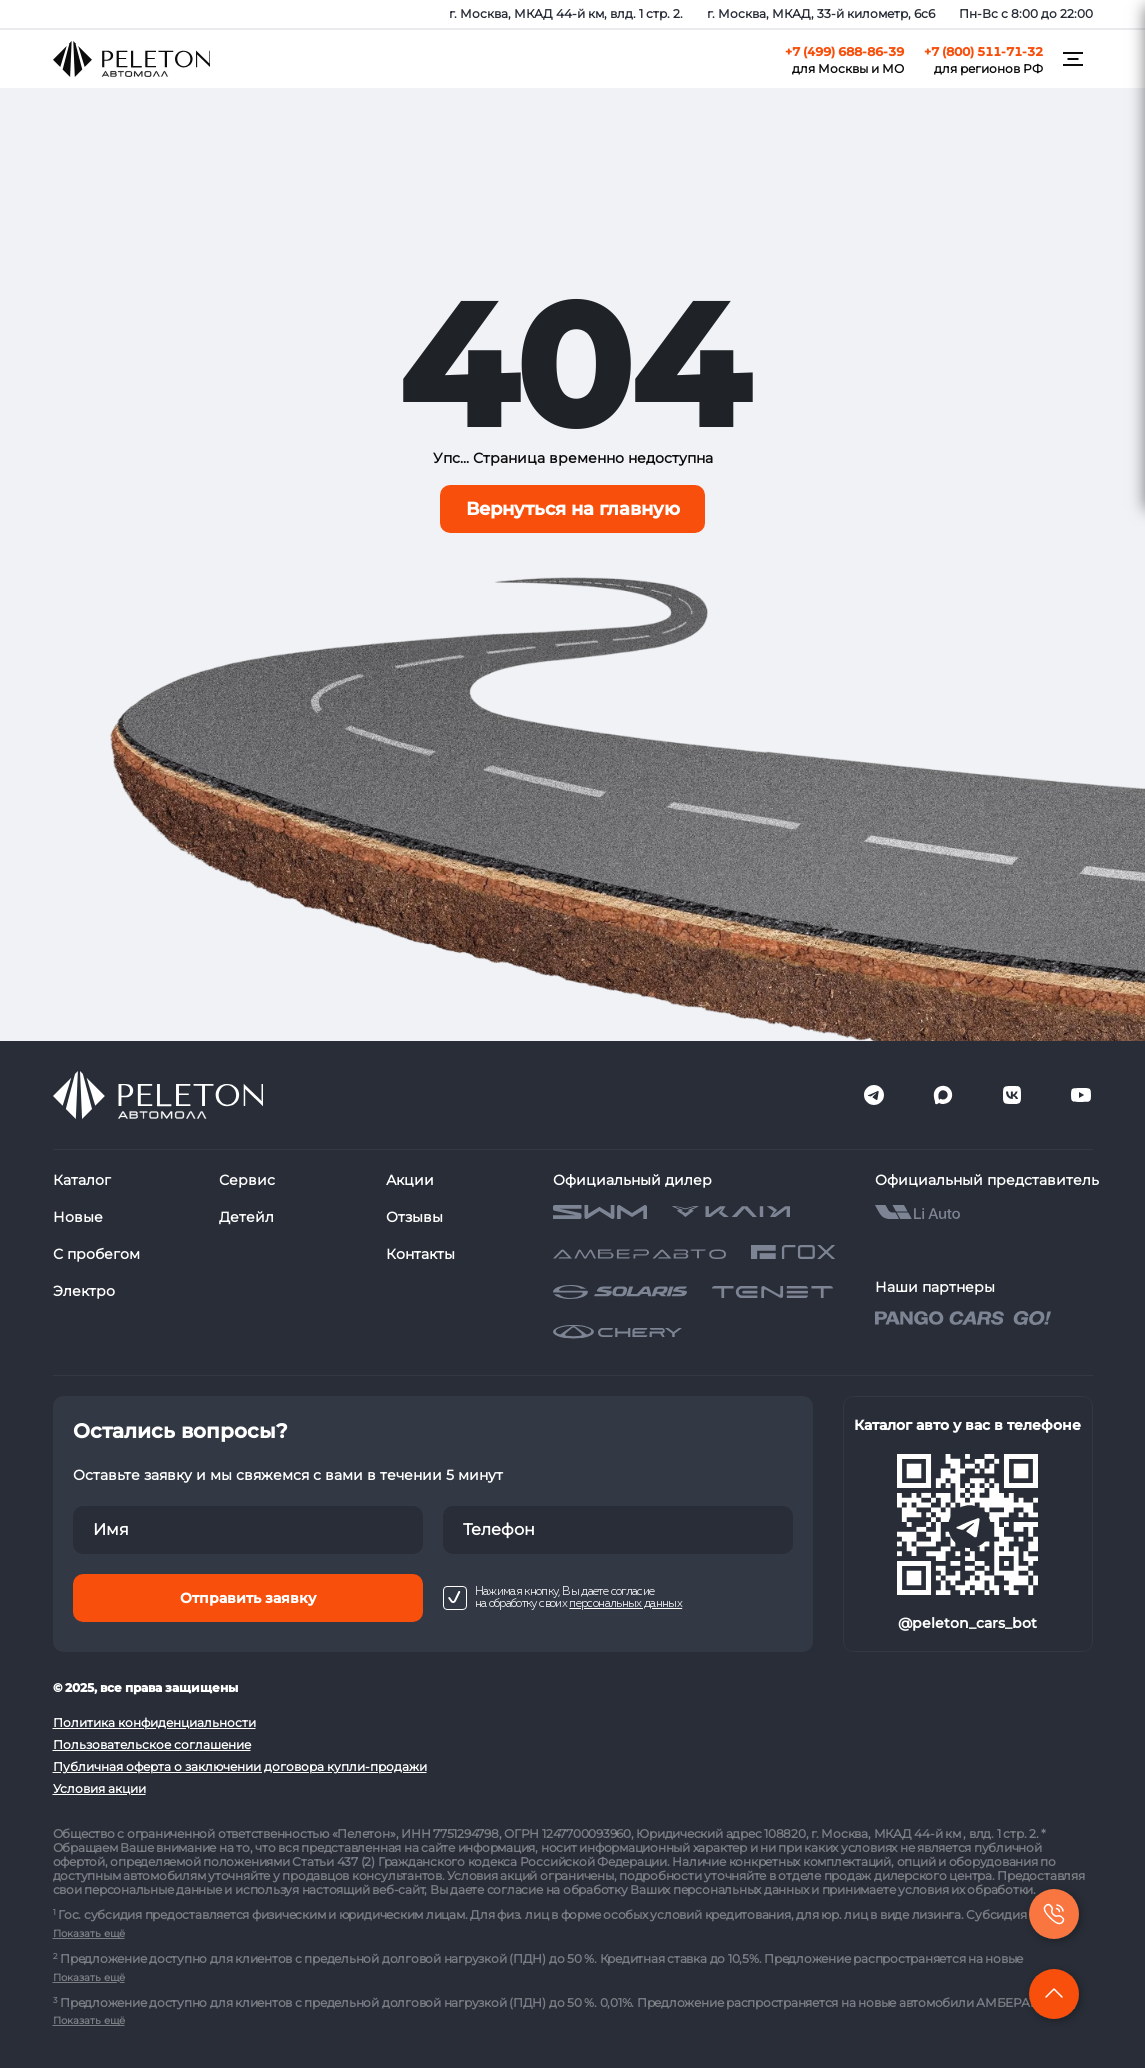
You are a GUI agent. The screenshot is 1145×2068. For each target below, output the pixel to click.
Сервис (247, 1180)
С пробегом (96, 1254)
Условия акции (99, 1788)
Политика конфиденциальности (154, 1722)
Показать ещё (89, 1933)
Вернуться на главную (573, 509)
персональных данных (625, 1604)
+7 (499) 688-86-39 (844, 51)
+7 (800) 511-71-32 (983, 51)
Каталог (82, 1180)
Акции (410, 1180)
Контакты (420, 1254)
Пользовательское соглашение (152, 1744)
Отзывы (414, 1217)
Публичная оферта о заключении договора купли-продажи (240, 1766)
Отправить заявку (248, 1598)
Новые (78, 1217)
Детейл (246, 1217)
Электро (84, 1291)
